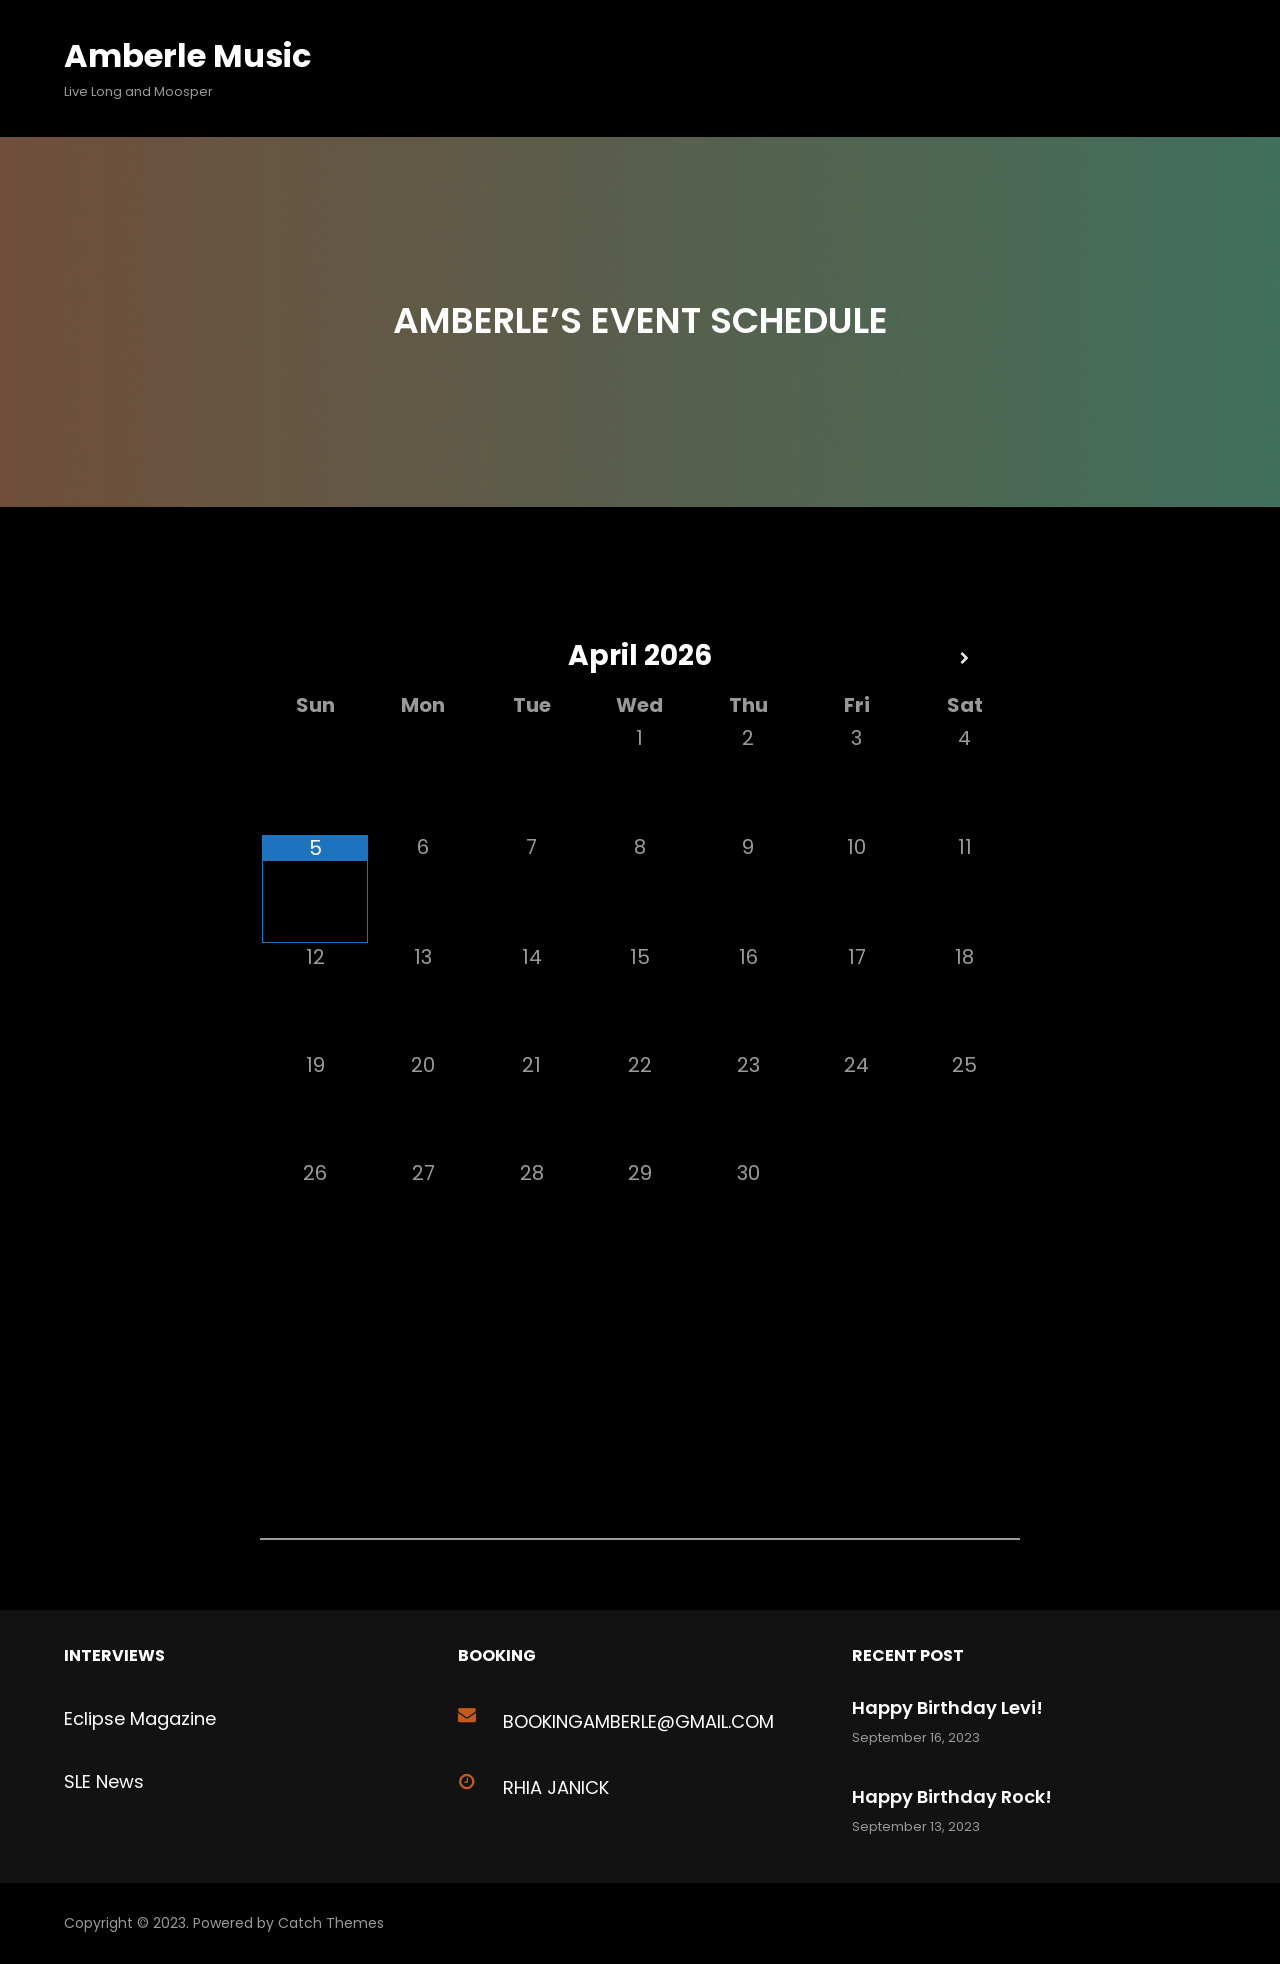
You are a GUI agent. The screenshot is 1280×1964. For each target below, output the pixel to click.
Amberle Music (187, 55)
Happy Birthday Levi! (947, 1707)
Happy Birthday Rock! (952, 1796)
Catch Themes (331, 1923)
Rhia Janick (556, 1787)
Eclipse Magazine (140, 1718)
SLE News (104, 1781)
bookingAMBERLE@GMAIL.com (638, 1721)
